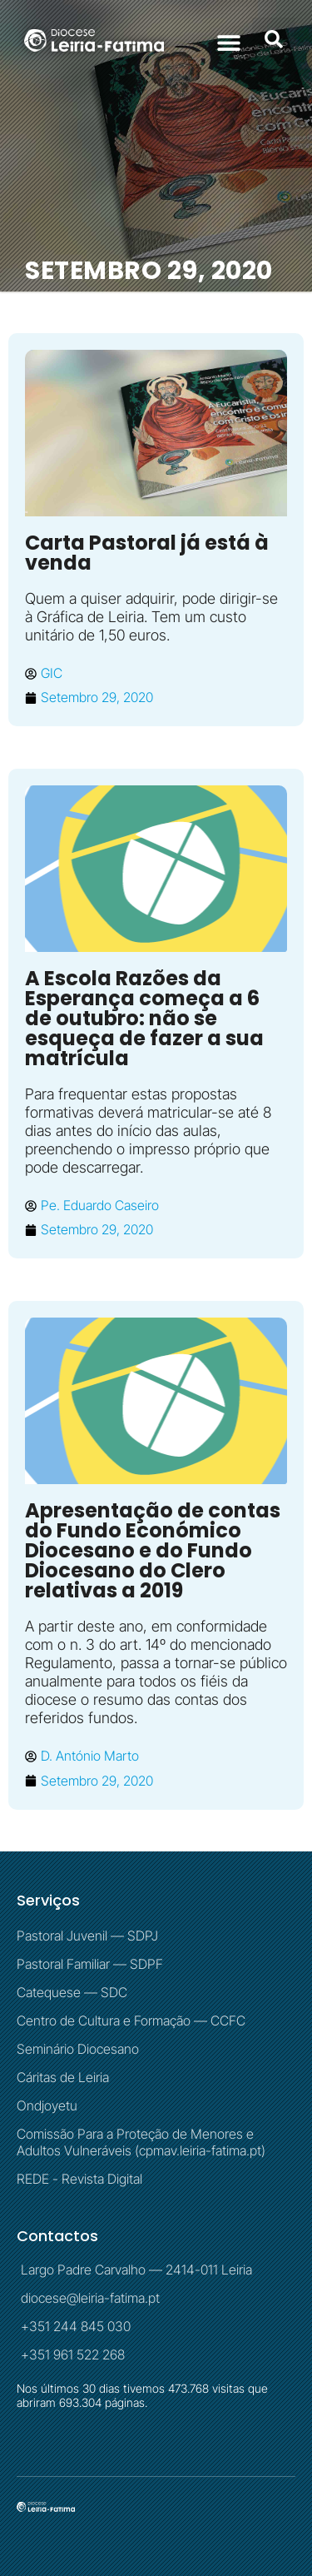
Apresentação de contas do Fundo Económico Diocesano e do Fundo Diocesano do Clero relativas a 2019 (152, 1550)
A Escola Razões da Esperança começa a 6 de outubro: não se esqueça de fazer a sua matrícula (144, 1018)
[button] (228, 42)
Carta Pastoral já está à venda (147, 552)
